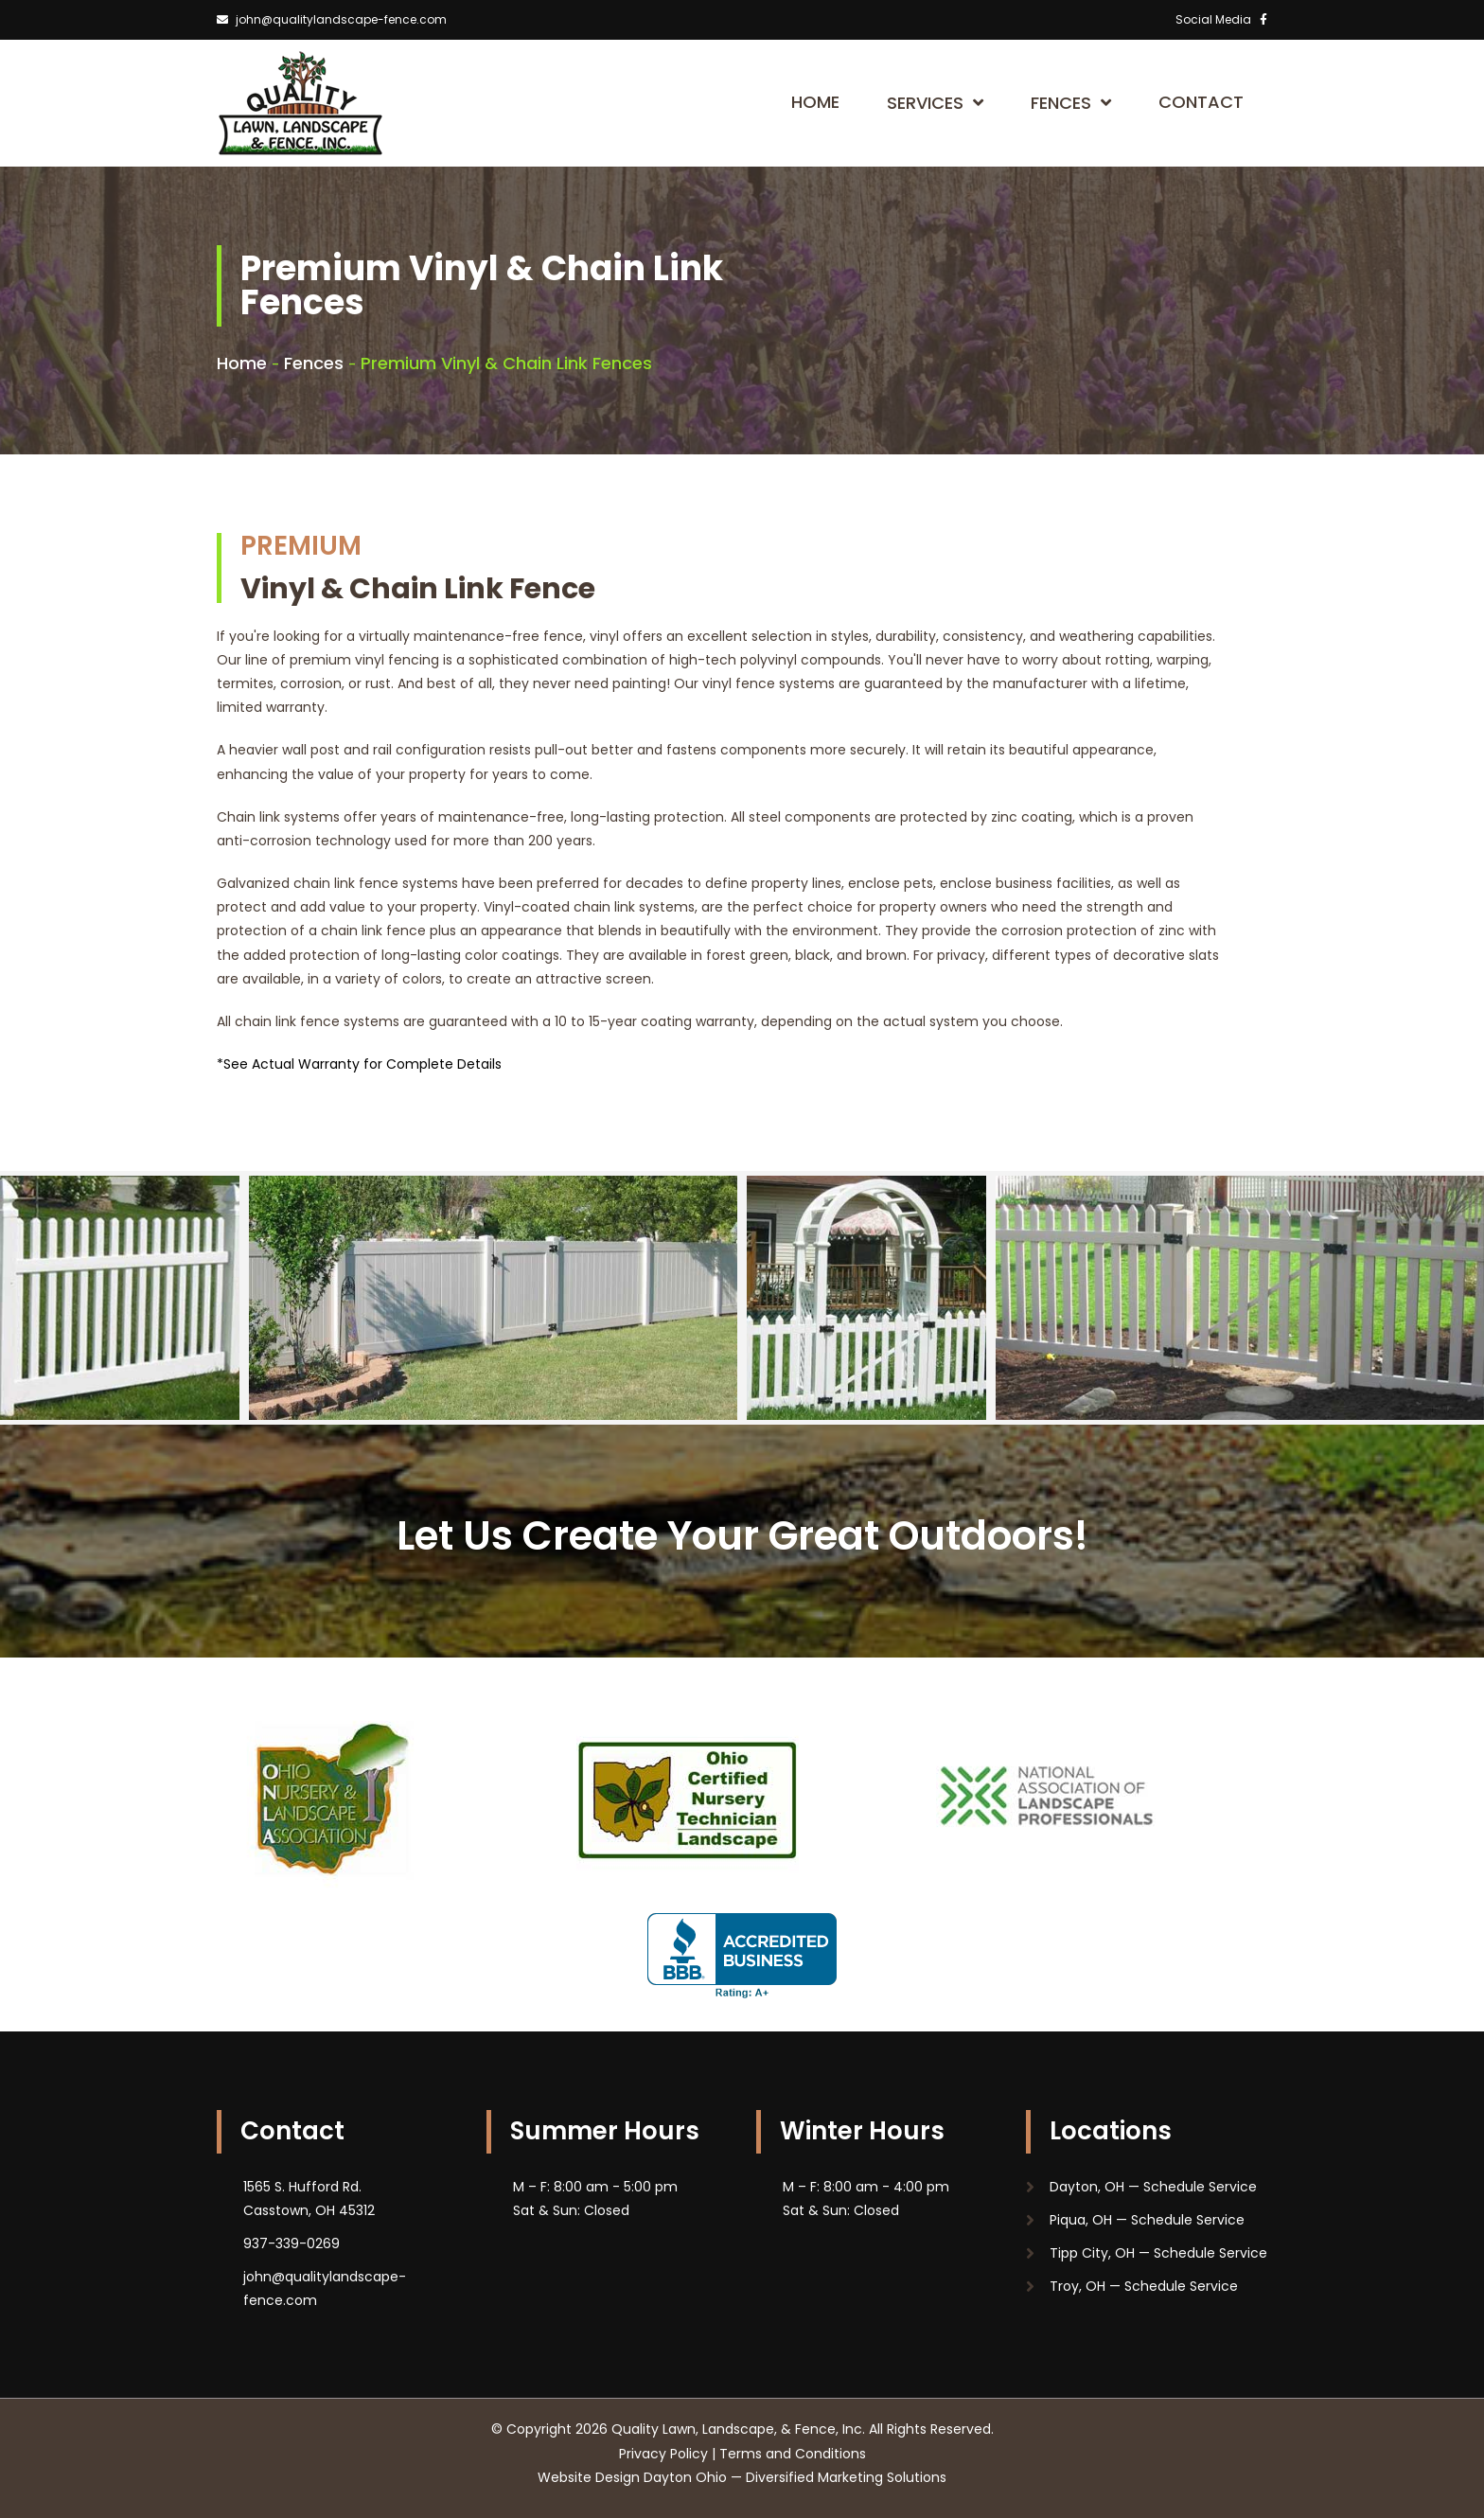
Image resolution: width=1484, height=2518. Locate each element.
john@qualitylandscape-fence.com (332, 19)
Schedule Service (1198, 2186)
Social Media (1221, 19)
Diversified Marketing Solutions (846, 2477)
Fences (1071, 103)
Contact (1201, 102)
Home (815, 102)
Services (935, 103)
